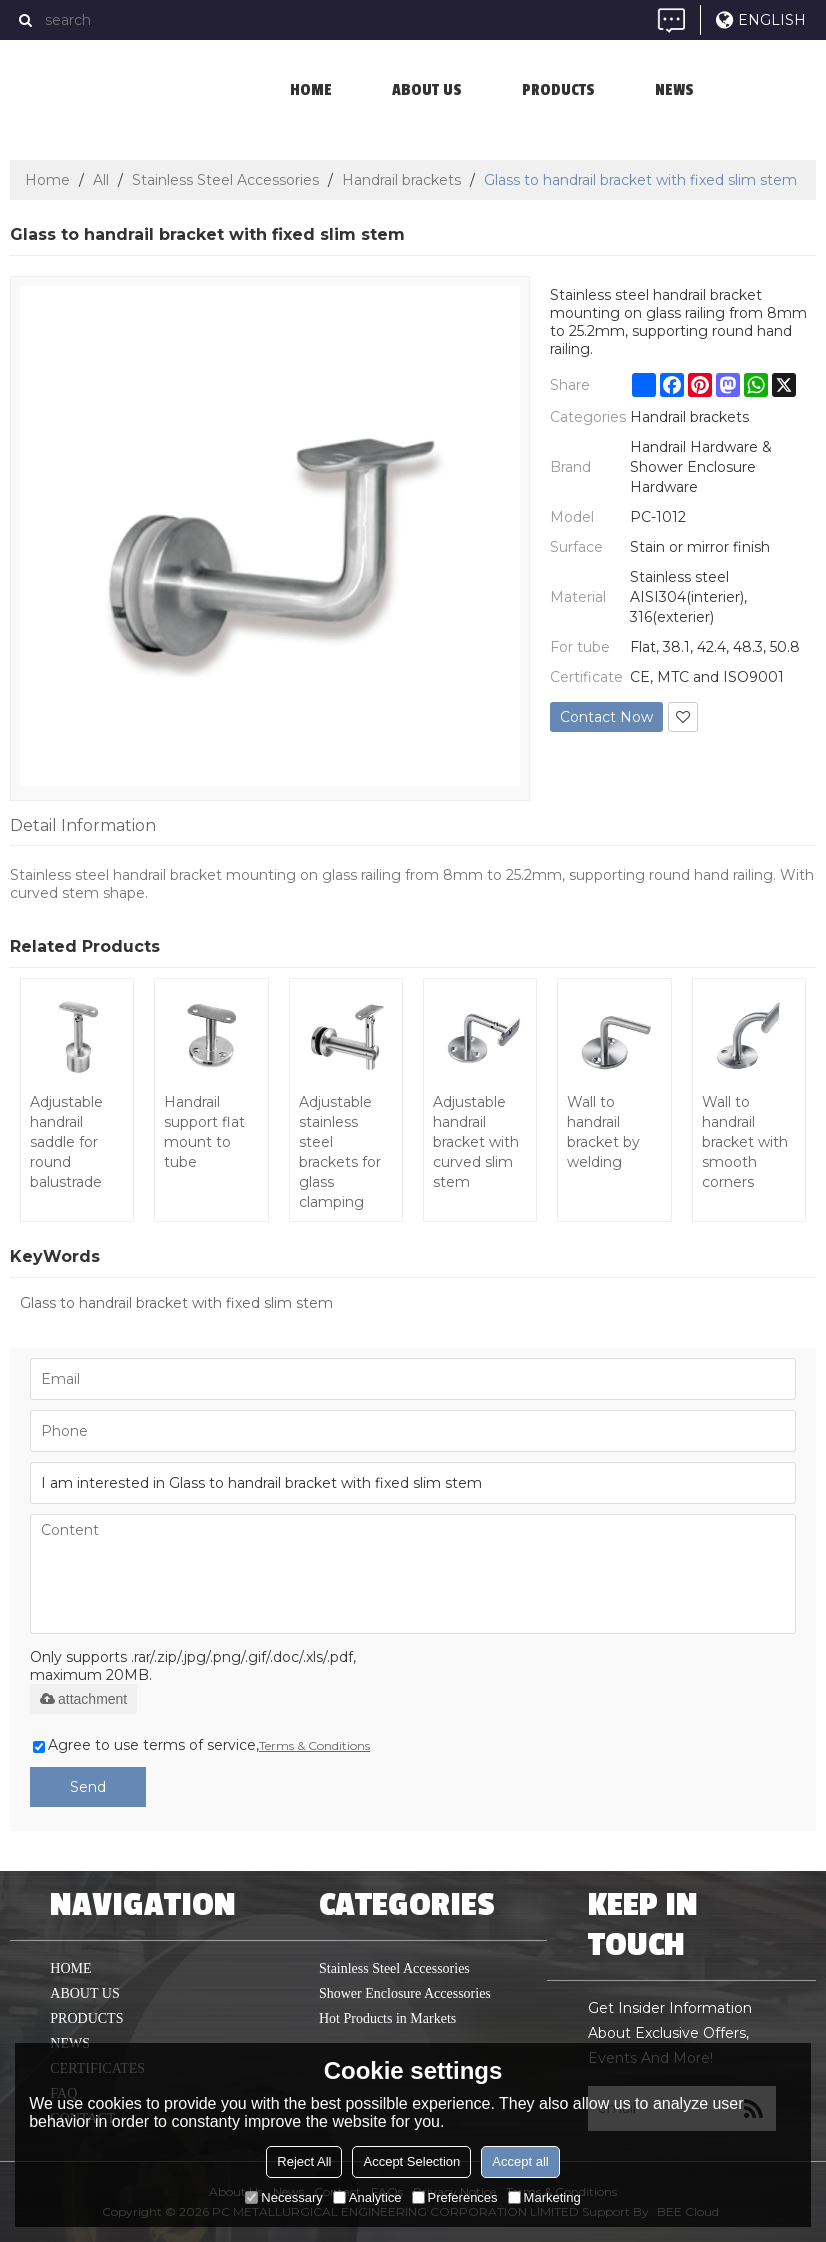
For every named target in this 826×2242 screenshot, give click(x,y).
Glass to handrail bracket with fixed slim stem (176, 1303)
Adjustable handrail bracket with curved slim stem (476, 1142)
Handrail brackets (401, 180)
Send (88, 1787)
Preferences (455, 2197)
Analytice (367, 2197)
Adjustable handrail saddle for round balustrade (66, 1142)
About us (427, 90)
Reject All (304, 2161)
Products (558, 90)
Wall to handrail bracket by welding (603, 1132)
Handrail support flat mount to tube (204, 1132)
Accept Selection (411, 2161)
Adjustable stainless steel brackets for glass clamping (340, 1152)
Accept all (520, 2161)
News (674, 90)
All (101, 180)
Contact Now (606, 717)
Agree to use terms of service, (201, 1745)
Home (47, 180)
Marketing (544, 2197)
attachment (83, 1699)
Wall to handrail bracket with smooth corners (745, 1142)
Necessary (283, 2197)
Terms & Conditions (314, 1745)
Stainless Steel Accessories (225, 180)
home (311, 90)
